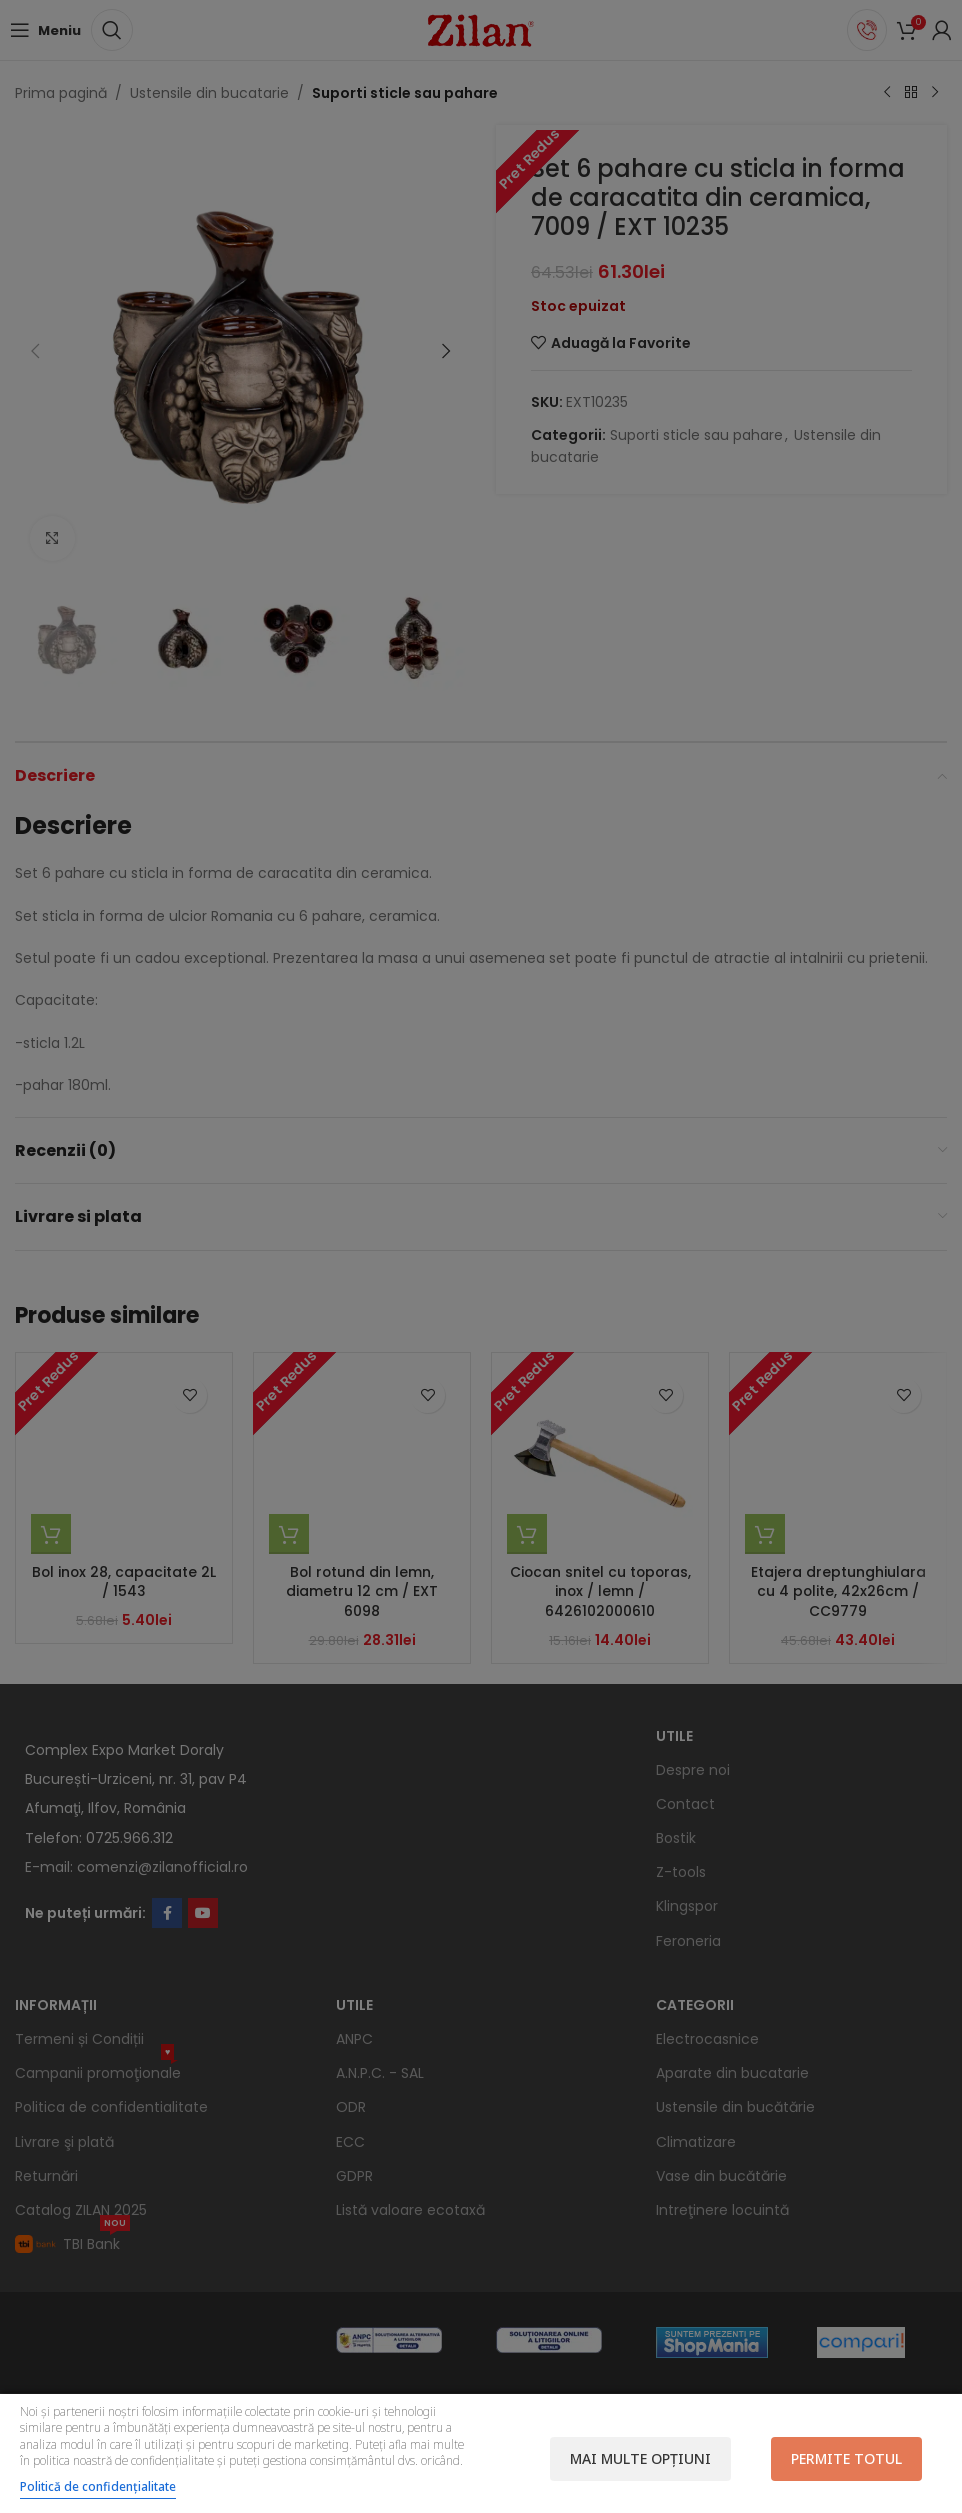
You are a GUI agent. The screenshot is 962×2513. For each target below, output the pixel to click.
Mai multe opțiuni (640, 2458)
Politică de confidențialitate (98, 2486)
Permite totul (846, 2458)
